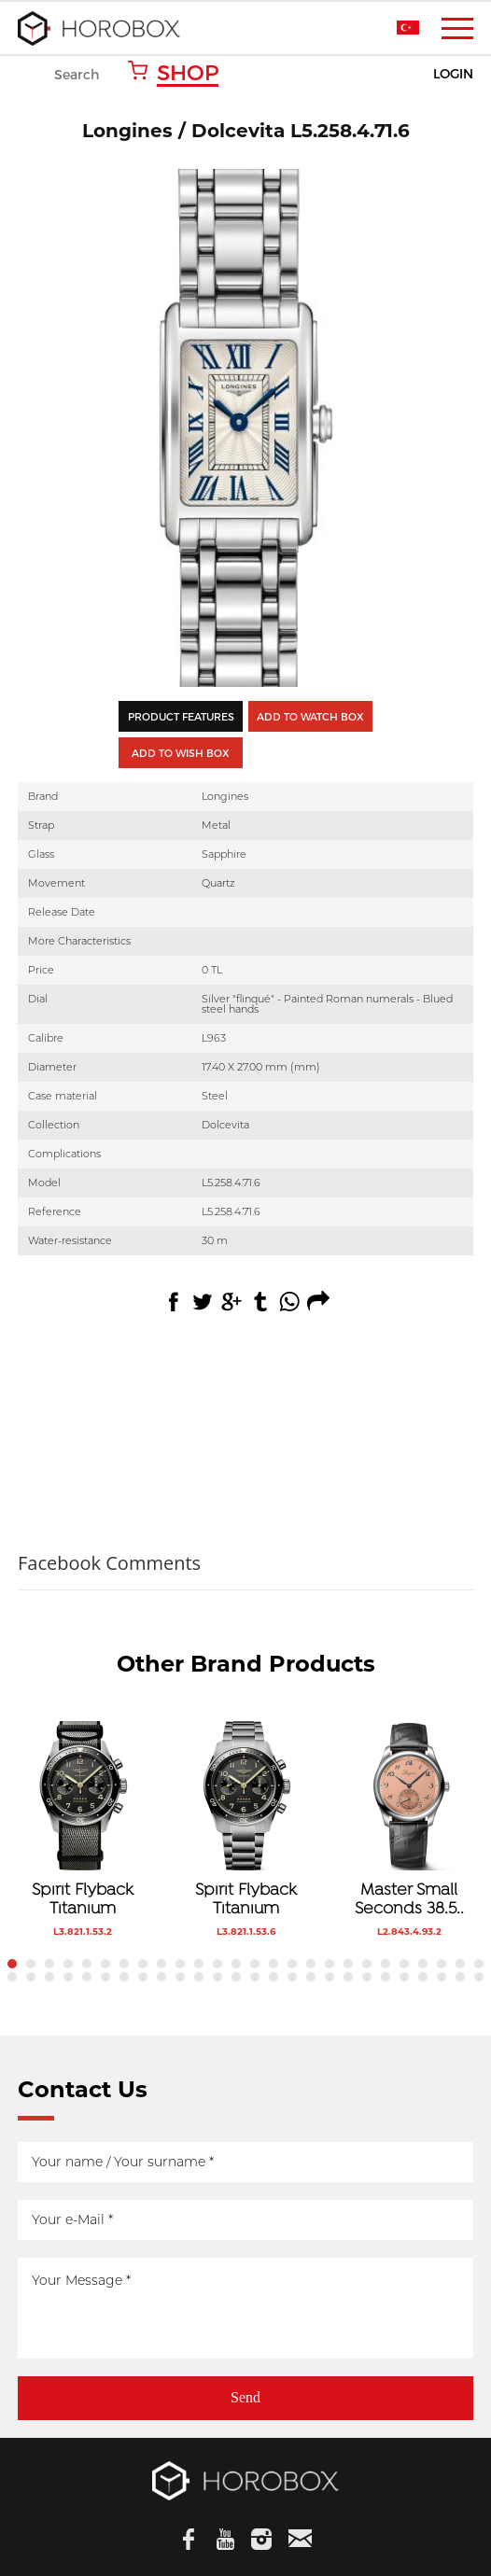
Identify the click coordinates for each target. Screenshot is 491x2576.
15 (273, 1963)
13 (236, 1963)
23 (423, 1963)
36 (180, 1976)
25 (460, 1963)
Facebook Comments (109, 1562)
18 (329, 1963)
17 (311, 1963)
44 (329, 1976)
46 (367, 1976)
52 (479, 1976)
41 (273, 1976)
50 (441, 1976)
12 (217, 1963)
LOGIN (453, 74)
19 (348, 1963)
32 (105, 1976)
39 (236, 1976)
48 (404, 1976)
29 (49, 1976)
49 (423, 1976)
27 (12, 1976)
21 (385, 1963)
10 (180, 1963)
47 (385, 1976)
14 (255, 1963)
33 (124, 1976)
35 (161, 1976)
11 (198, 1963)
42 (292, 1976)
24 (441, 1963)
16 (292, 1963)
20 (367, 1963)
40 (255, 1976)
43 (311, 1976)
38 (217, 1976)
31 (86, 1976)
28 (30, 1976)
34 (142, 1976)
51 (460, 1976)
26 (479, 1963)
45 (348, 1976)
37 (198, 1976)
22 (404, 1963)
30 (68, 1976)
